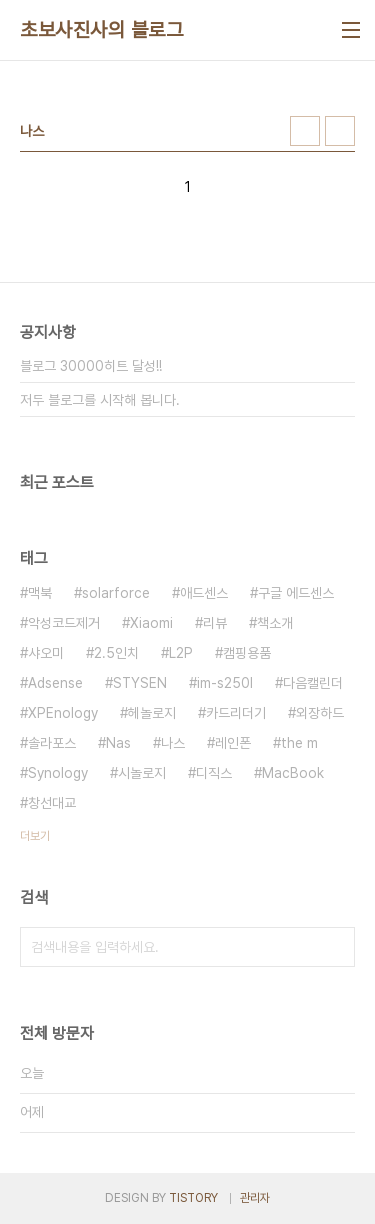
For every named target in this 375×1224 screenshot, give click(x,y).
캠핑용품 (247, 653)
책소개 (275, 623)
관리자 (255, 1198)
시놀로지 (142, 773)
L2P (181, 653)
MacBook (293, 773)
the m (299, 743)
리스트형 (340, 131)
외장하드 (320, 713)
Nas (118, 743)
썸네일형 (305, 131)
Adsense (55, 683)
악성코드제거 (64, 623)
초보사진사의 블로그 (101, 30)
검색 (335, 947)
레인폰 (233, 743)
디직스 (214, 773)
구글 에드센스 (296, 593)
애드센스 (204, 593)
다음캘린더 (313, 683)
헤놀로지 (152, 713)
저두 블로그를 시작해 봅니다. (100, 400)
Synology (58, 773)
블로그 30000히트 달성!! (91, 366)
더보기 (35, 836)
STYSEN (140, 683)
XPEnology (63, 713)
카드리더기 (236, 713)
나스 (173, 743)
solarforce (116, 593)
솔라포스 (52, 743)
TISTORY (193, 1198)
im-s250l (225, 683)
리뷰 (215, 623)
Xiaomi (151, 623)
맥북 (40, 593)
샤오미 (46, 653)
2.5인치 (116, 653)
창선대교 (52, 803)
